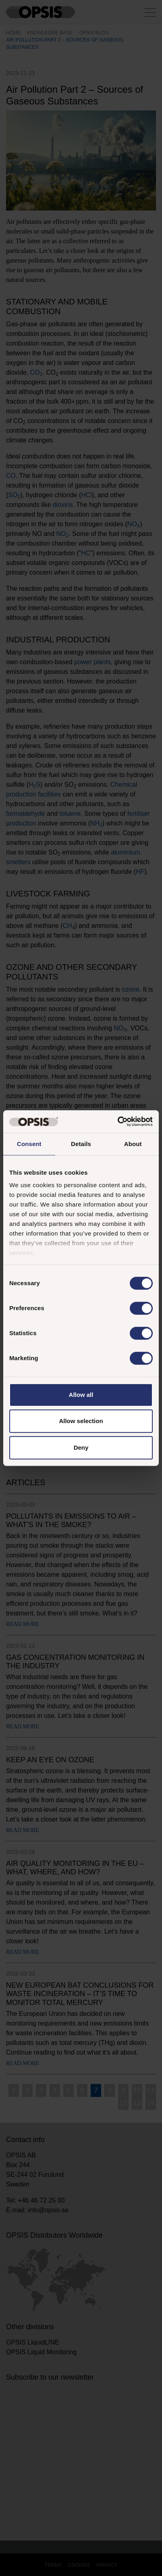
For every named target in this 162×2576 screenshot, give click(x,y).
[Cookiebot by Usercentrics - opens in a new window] (117, 1121)
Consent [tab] (29, 1143)
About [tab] (133, 1143)
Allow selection (81, 1420)
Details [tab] (81, 1143)
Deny (81, 1447)
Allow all (81, 1394)
